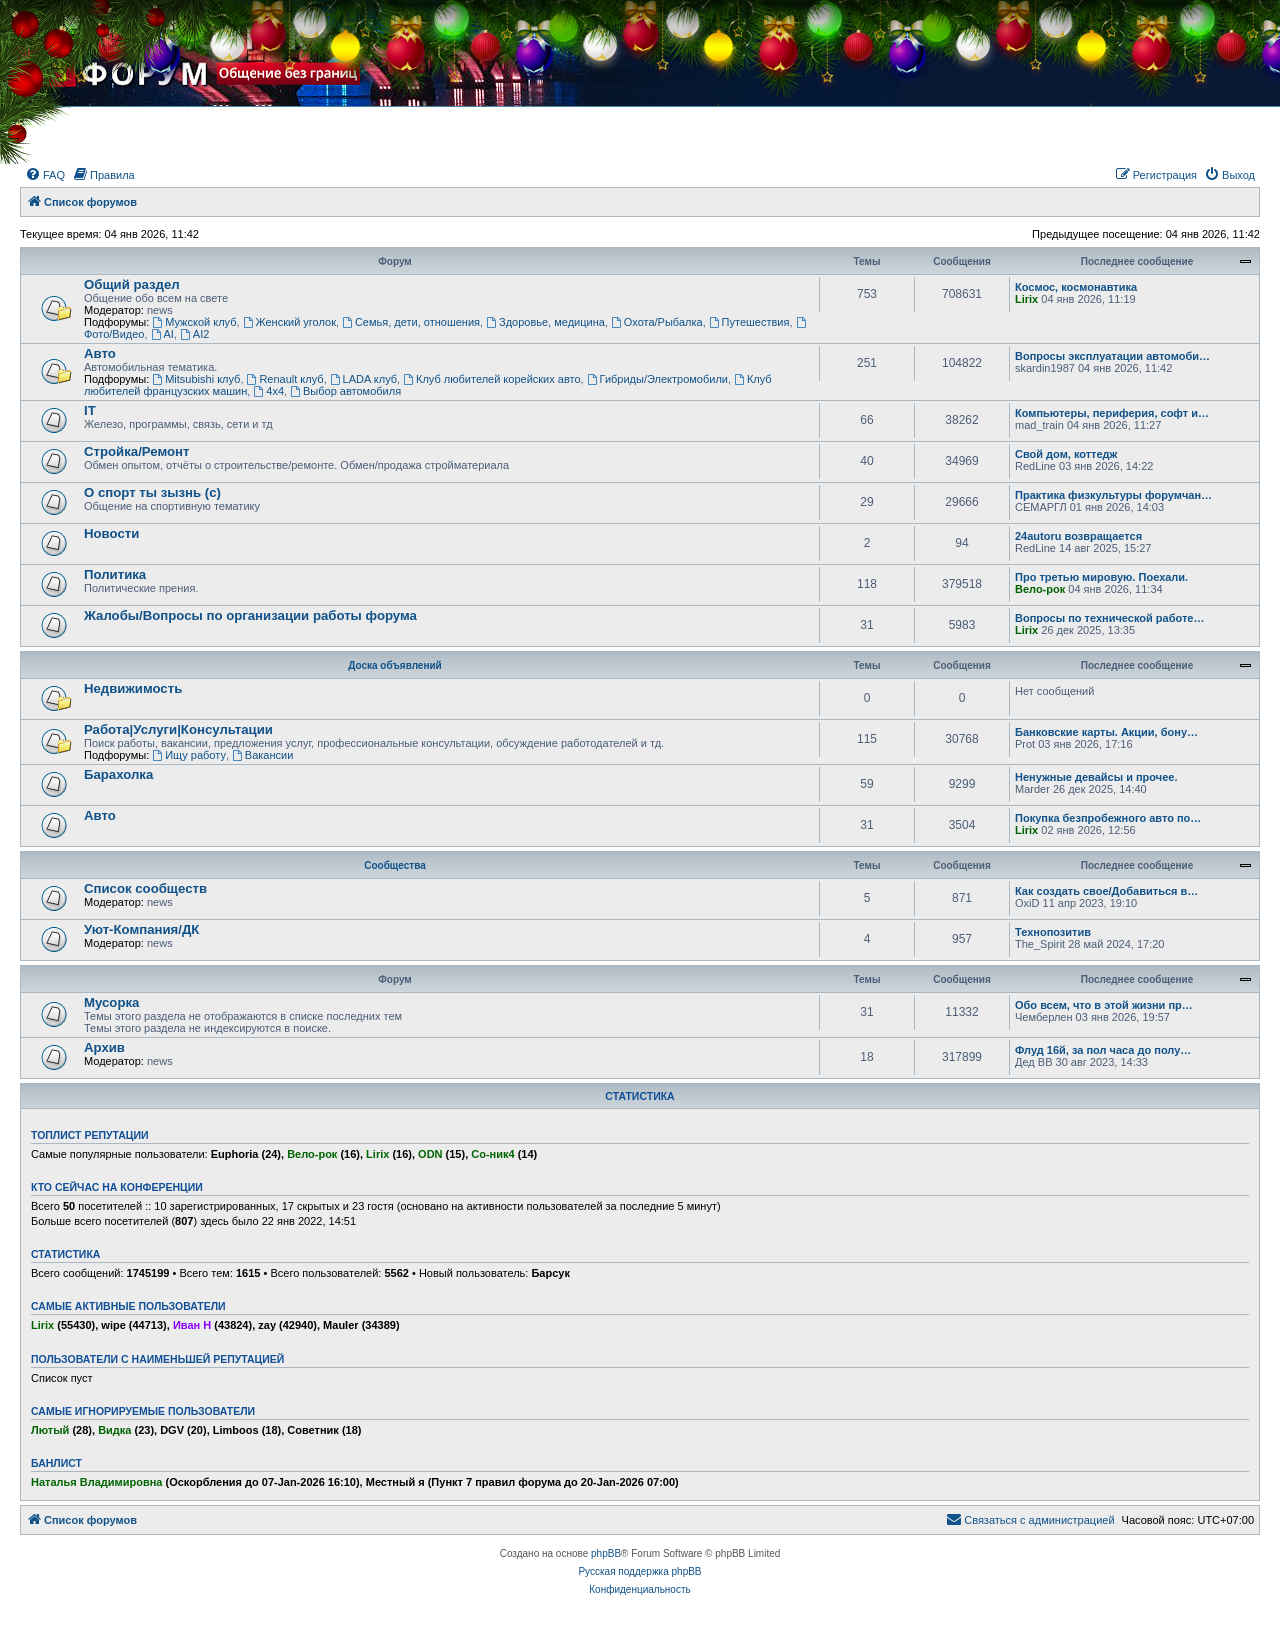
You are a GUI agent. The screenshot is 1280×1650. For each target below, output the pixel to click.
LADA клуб (363, 379)
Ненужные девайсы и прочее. (1096, 777)
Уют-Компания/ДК (141, 929)
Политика (115, 574)
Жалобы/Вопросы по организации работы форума (250, 615)
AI (162, 334)
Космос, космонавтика (1076, 287)
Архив (104, 1047)
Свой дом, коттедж (1066, 454)
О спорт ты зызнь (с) (152, 492)
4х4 (268, 391)
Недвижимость (133, 688)
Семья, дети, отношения (411, 322)
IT (90, 410)
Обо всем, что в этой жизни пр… (1104, 1005)
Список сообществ (145, 888)
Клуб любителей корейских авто (491, 379)
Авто (100, 353)
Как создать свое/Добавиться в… (1106, 891)
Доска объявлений (395, 665)
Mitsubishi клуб (196, 379)
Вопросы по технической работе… (1109, 618)
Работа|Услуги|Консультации (178, 729)
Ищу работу (189, 755)
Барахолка (118, 774)
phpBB (606, 1553)
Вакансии (262, 755)
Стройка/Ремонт (137, 451)
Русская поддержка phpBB (639, 1571)
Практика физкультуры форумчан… (1113, 495)
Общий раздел (132, 284)
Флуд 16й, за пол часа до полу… (1103, 1050)
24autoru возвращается (1078, 536)
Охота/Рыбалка (657, 322)
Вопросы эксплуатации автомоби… (1112, 356)
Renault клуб (285, 379)
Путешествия (749, 322)
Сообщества (395, 865)
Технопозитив (1053, 932)
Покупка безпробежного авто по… (1108, 818)
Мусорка (111, 1002)
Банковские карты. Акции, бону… (1106, 732)
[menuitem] (45, 175)
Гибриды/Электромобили (657, 379)
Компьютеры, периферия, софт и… (1112, 413)
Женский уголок (289, 322)
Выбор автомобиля (345, 391)
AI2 (194, 334)
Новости (111, 533)
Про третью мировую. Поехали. (1101, 577)
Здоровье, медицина (545, 322)
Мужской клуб (194, 322)
